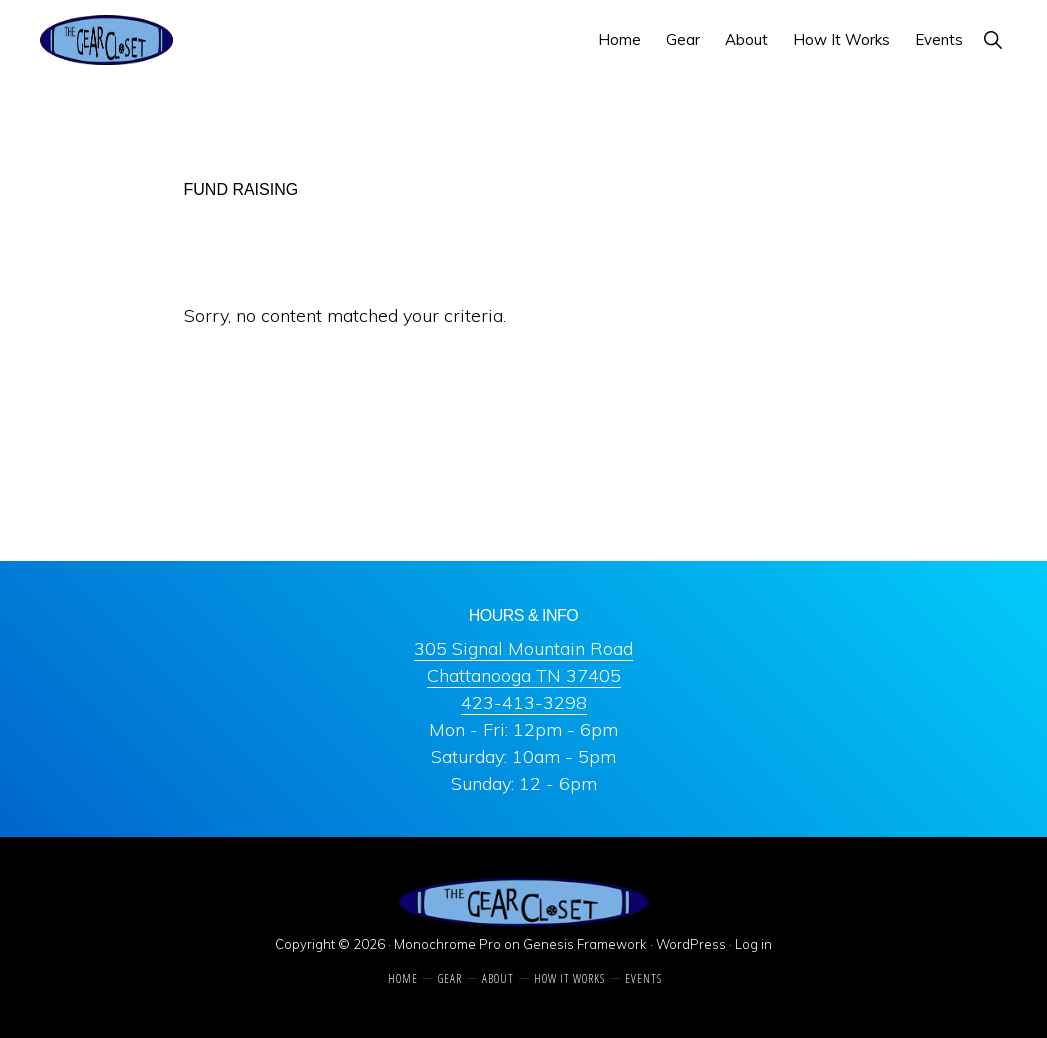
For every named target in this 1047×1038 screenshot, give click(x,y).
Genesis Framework (585, 944)
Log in (753, 944)
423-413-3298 (524, 702)
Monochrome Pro (447, 944)
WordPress (691, 944)
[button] (992, 39)
